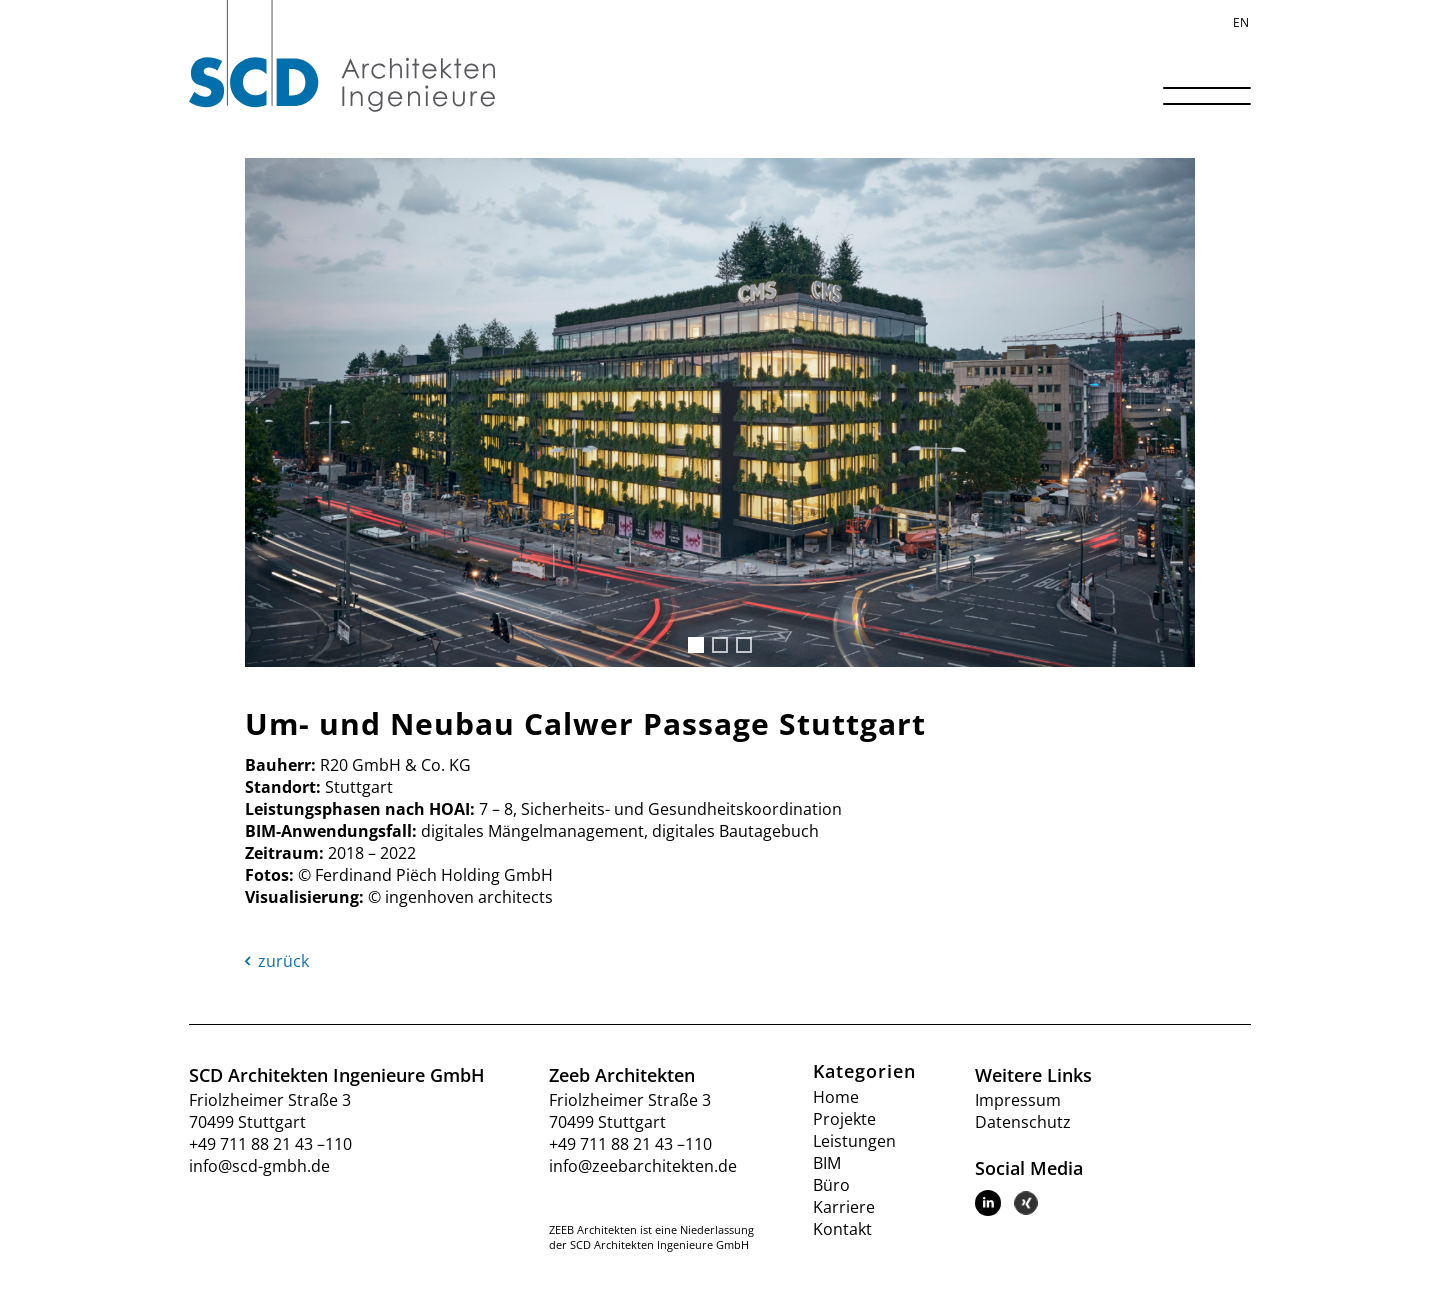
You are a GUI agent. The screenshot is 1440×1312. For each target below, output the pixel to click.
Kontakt (842, 1229)
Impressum (1018, 1100)
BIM (827, 1163)
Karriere (844, 1207)
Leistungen (854, 1141)
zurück (277, 961)
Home (836, 1097)
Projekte (844, 1119)
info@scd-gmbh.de (259, 1166)
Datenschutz (1023, 1122)
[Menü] (1200, 104)
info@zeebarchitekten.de (643, 1166)
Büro (831, 1185)
